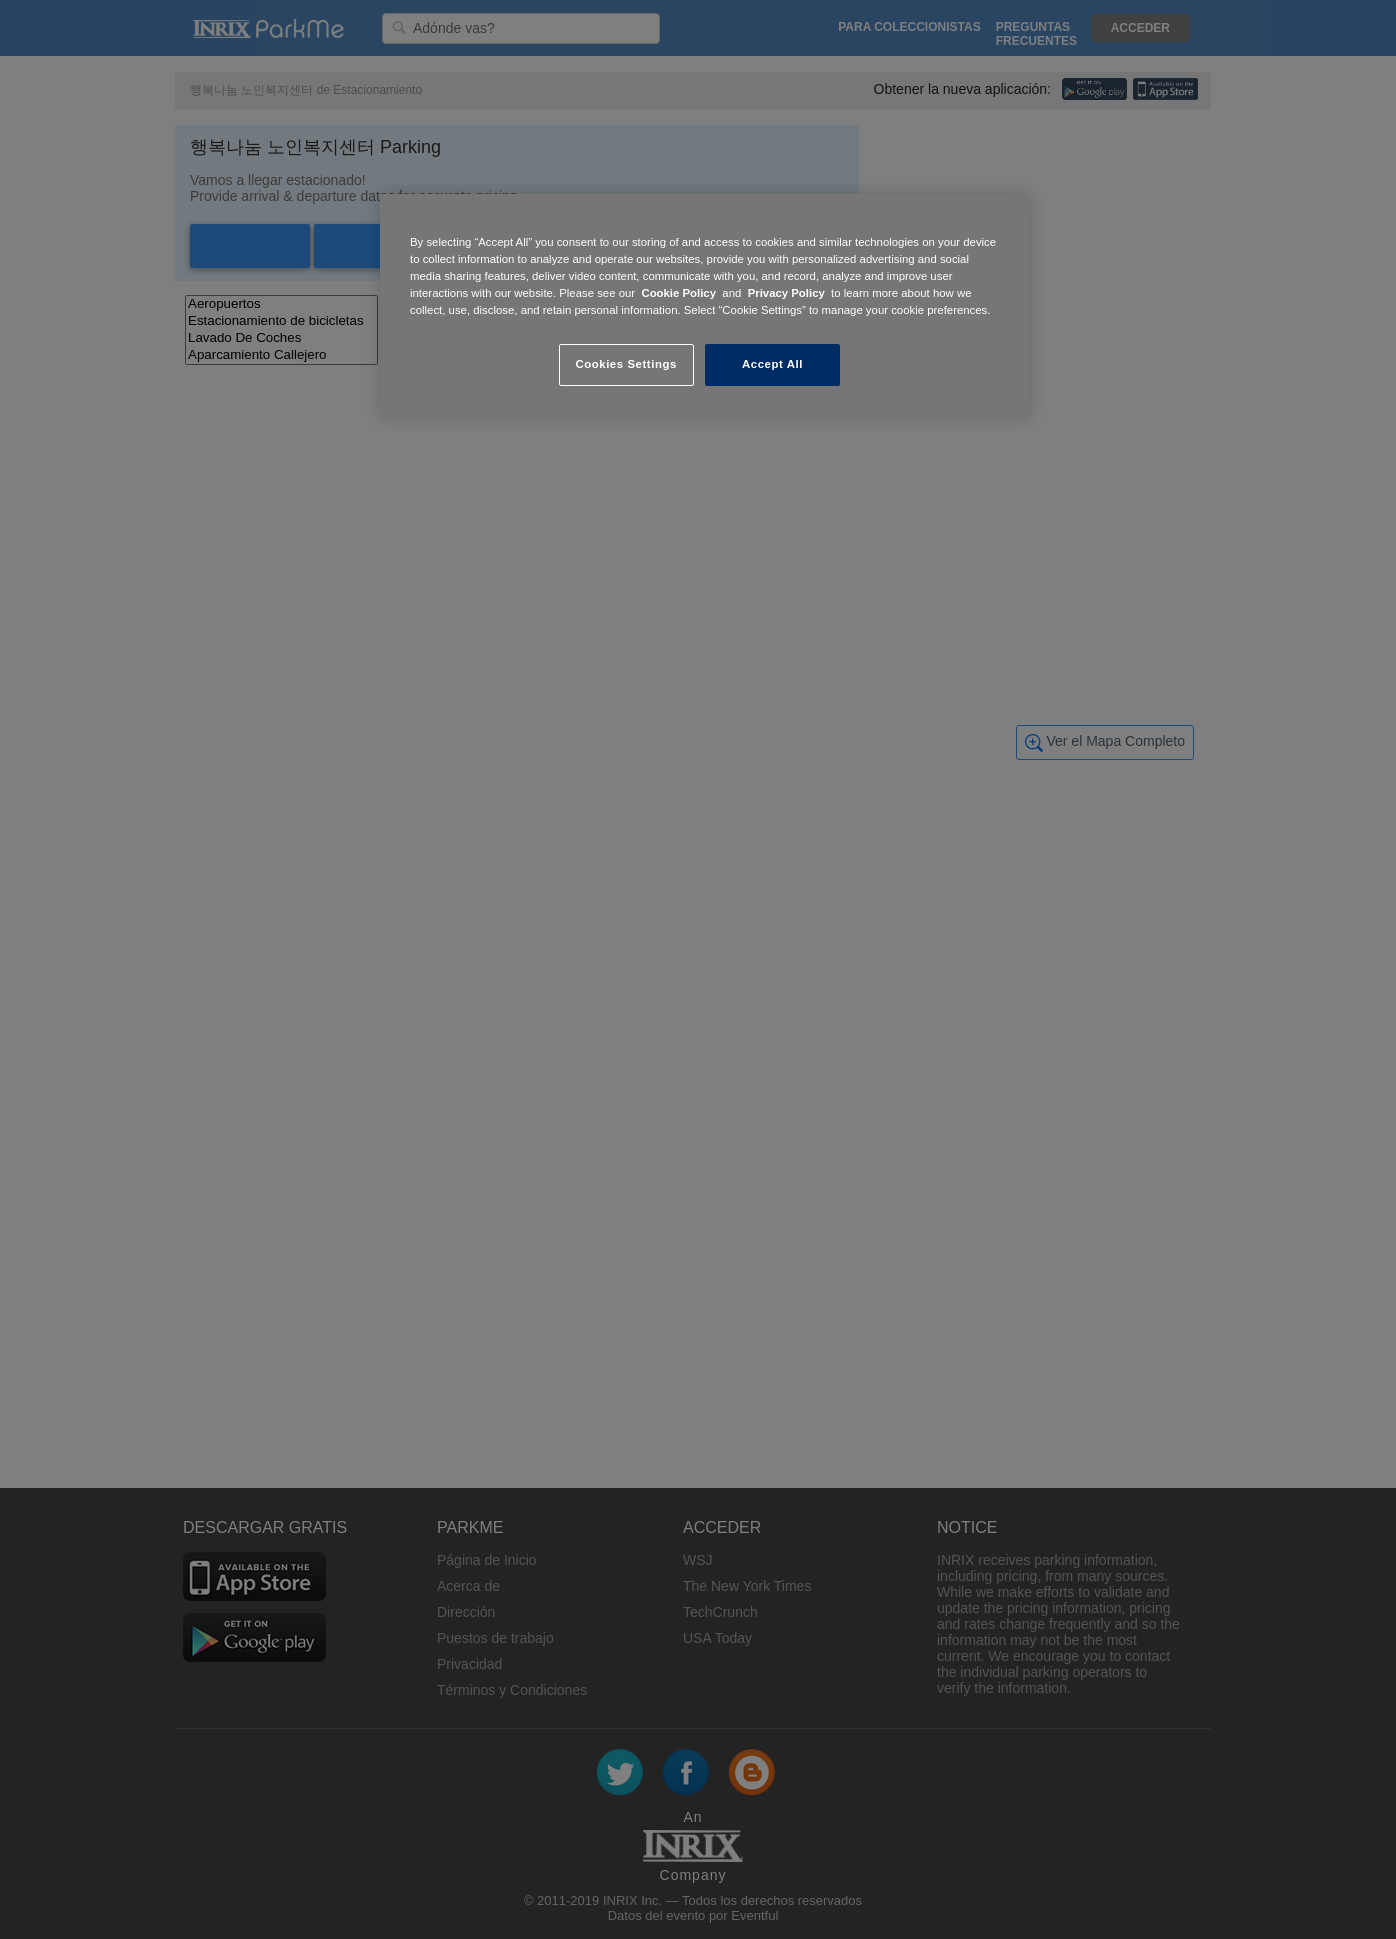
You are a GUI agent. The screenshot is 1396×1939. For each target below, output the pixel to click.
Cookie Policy (678, 293)
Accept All (772, 364)
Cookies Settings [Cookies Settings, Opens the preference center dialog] (625, 364)
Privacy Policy (786, 293)
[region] (705, 305)
